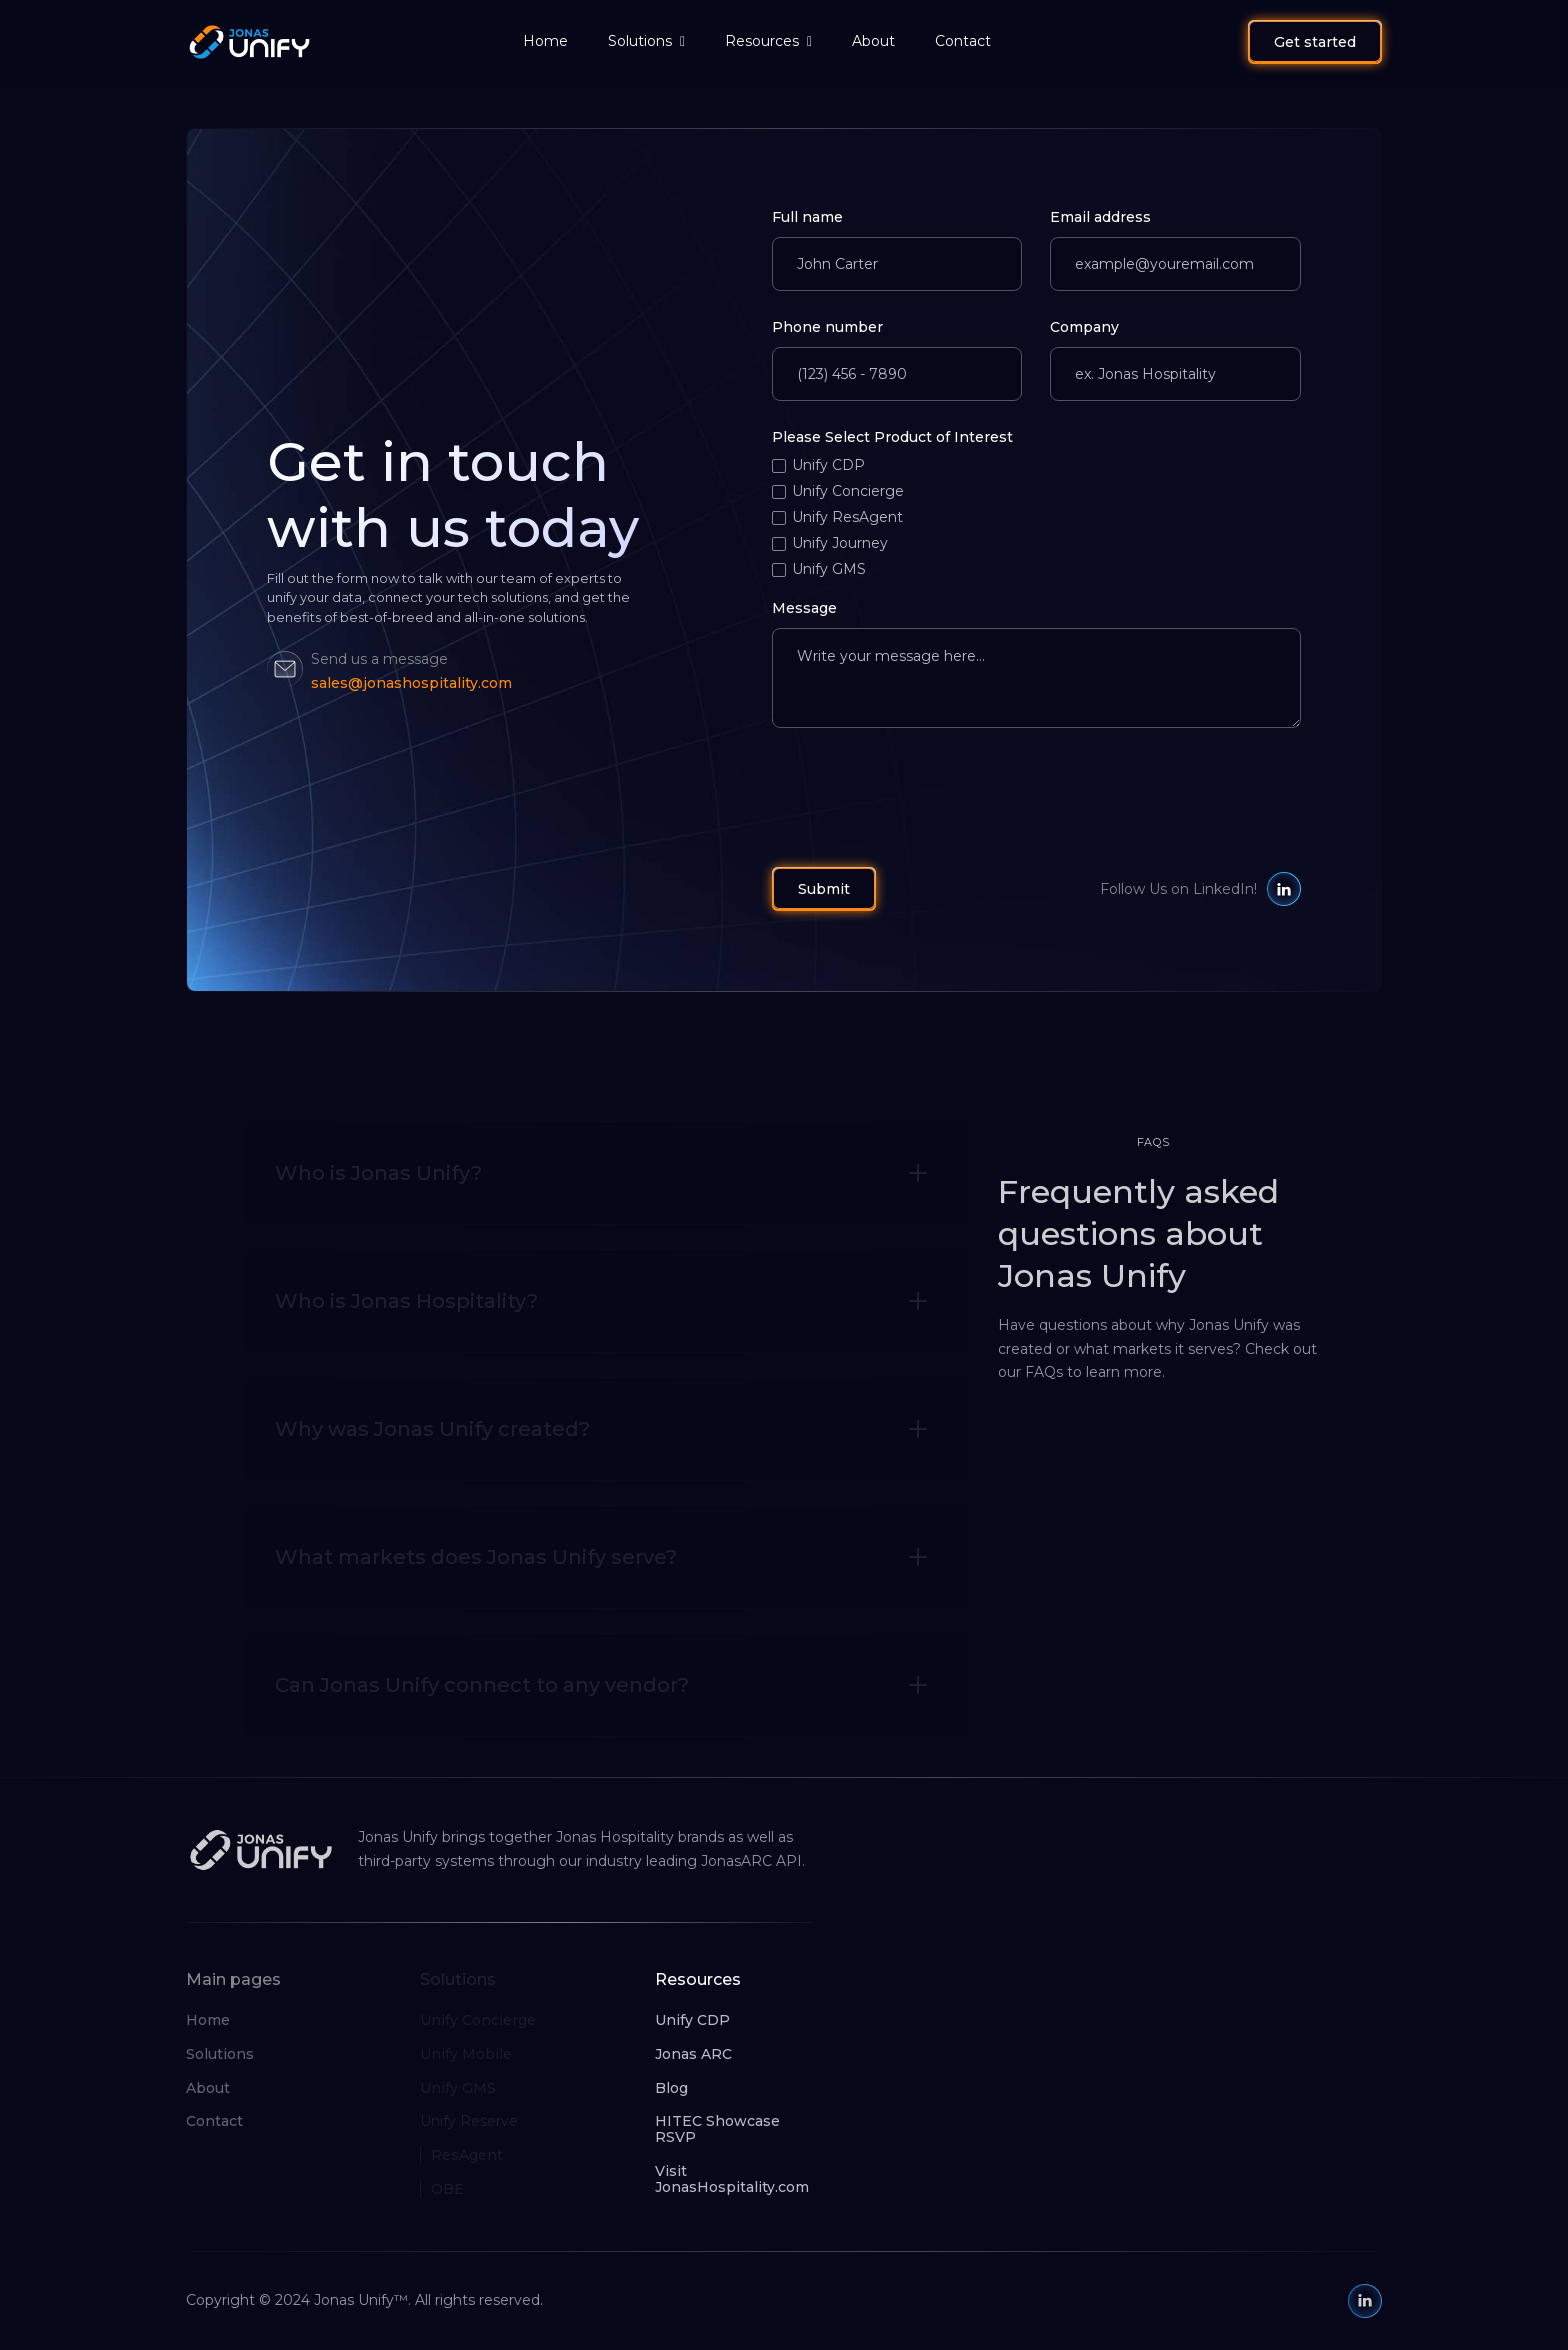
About (873, 41)
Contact (963, 41)
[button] (646, 42)
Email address (1100, 217)
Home (545, 41)
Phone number (827, 327)
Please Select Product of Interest (892, 437)
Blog (671, 2088)
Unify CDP (692, 2020)
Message (804, 608)
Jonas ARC (693, 2054)
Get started (1315, 42)
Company (1084, 327)
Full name (807, 217)
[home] (234, 42)
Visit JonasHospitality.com (732, 2179)
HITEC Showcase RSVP (717, 2129)
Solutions (640, 41)
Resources (762, 41)
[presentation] (924, 792)
